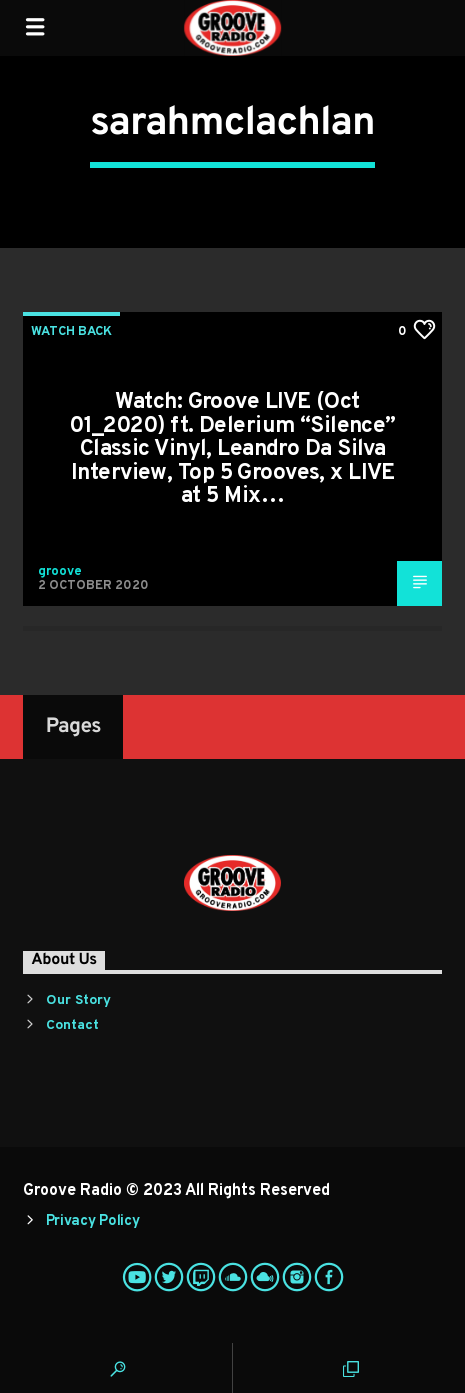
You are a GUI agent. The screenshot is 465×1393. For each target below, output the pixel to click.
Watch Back (71, 332)
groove (60, 572)
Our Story (78, 1000)
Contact (72, 1025)
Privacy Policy (93, 1221)
